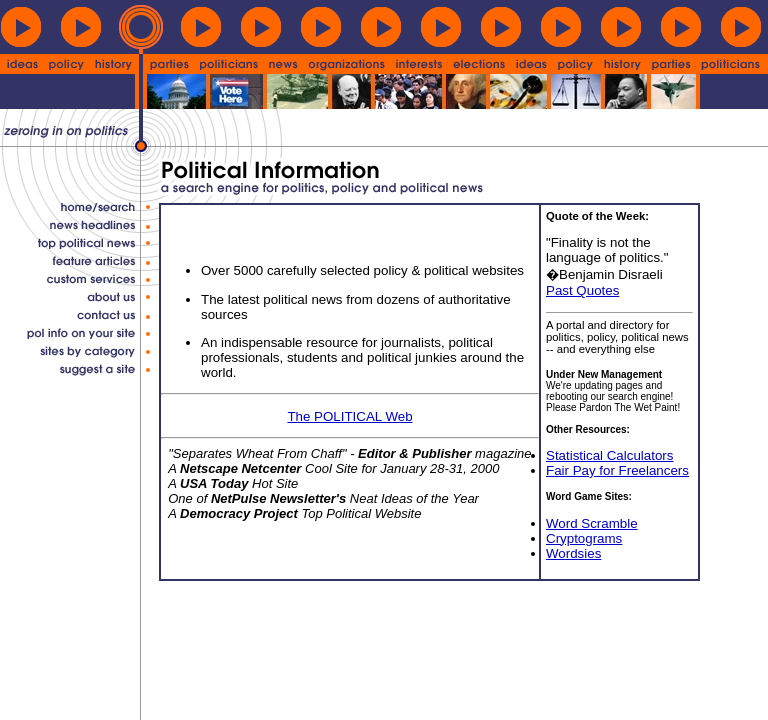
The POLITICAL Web (349, 416)
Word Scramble (592, 523)
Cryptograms (584, 538)
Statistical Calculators (609, 455)
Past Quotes (582, 290)
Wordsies (573, 553)
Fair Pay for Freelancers (617, 470)
